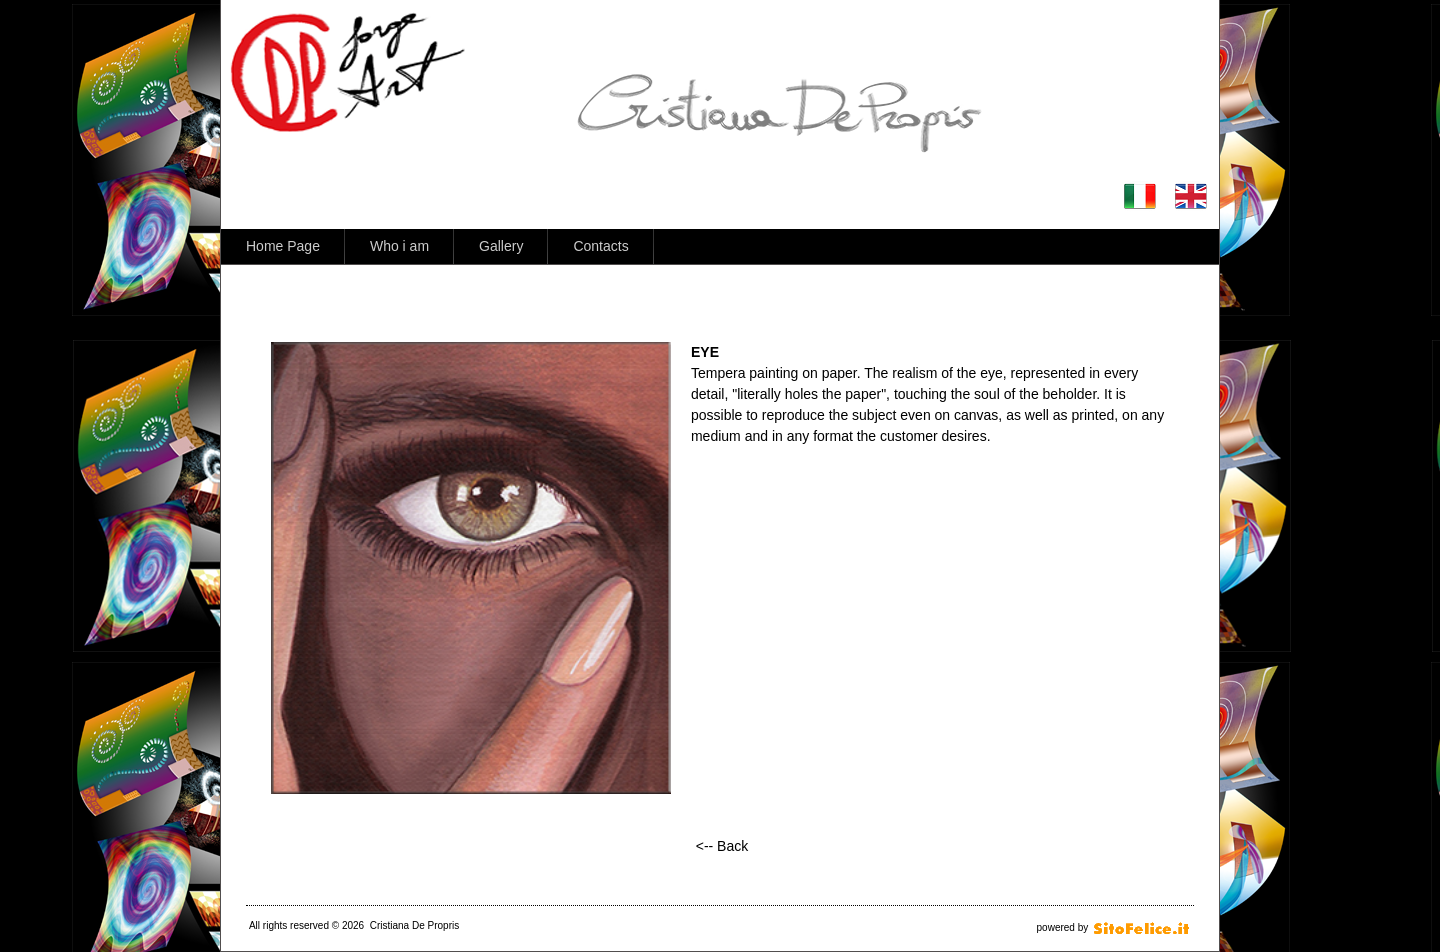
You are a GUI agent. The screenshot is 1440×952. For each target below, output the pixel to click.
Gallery (501, 246)
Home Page (283, 246)
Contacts (600, 246)
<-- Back (722, 846)
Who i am (399, 246)
